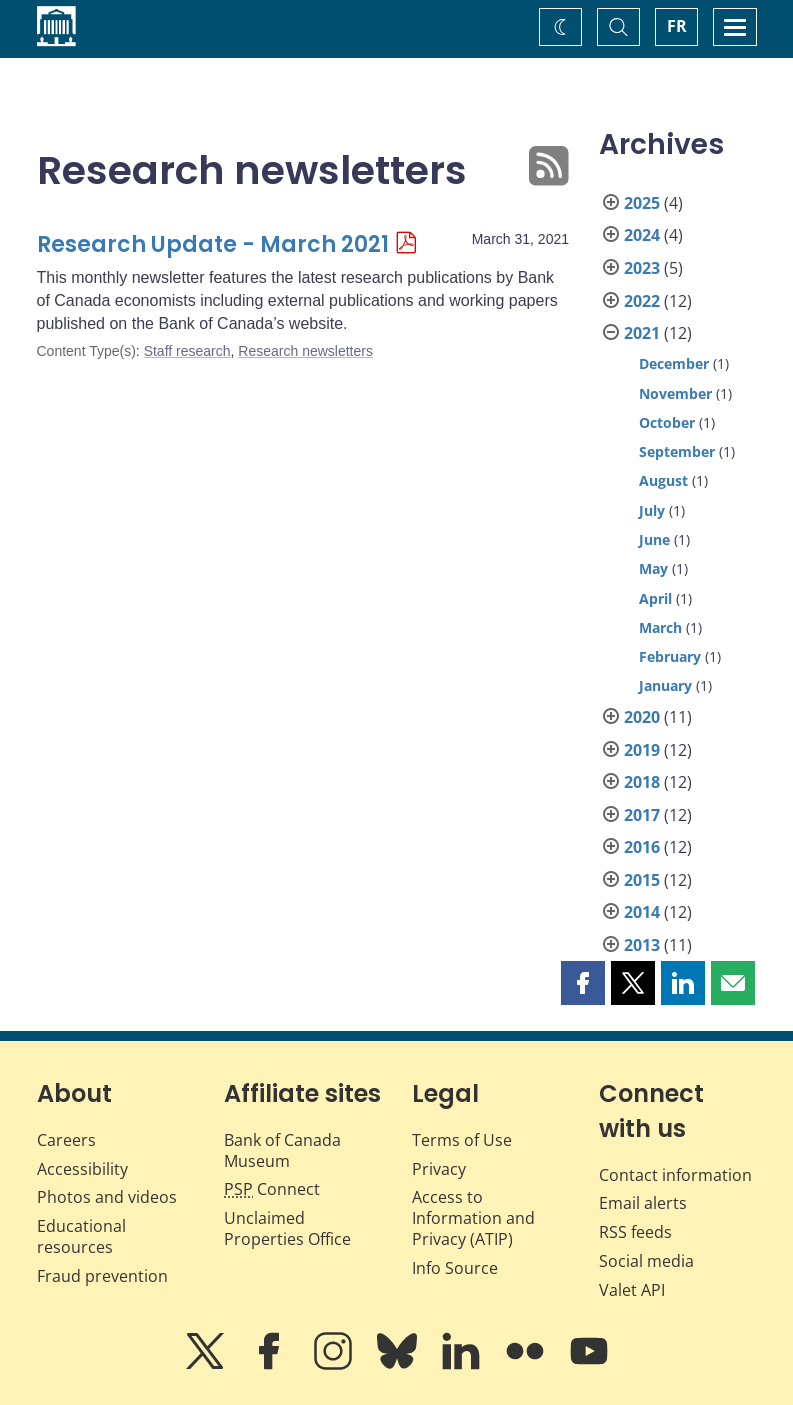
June (654, 539)
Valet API (632, 1290)
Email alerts (643, 1203)
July (652, 510)
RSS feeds (635, 1232)
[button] (583, 983)
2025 (642, 203)
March (660, 627)
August (663, 480)
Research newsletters (305, 351)
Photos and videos (107, 1197)
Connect (272, 1189)
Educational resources (81, 1236)
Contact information (675, 1175)
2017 (642, 815)
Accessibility (82, 1169)
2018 (642, 782)
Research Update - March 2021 (213, 244)
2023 (642, 268)
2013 (642, 945)
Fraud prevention (102, 1276)
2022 (642, 301)
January (665, 685)
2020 (642, 717)
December (674, 363)
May (653, 568)
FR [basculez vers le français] (677, 26)
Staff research (187, 351)
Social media (646, 1261)
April (655, 598)
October (667, 422)
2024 (642, 235)
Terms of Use (462, 1140)
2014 (642, 912)
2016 (642, 847)
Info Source (455, 1268)
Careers (66, 1140)
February (670, 656)
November (675, 393)
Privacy (439, 1169)
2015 (642, 880)
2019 (642, 750)
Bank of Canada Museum (282, 1150)
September (677, 451)
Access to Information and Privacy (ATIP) (473, 1218)
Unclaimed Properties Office (287, 1228)
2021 (642, 333)
